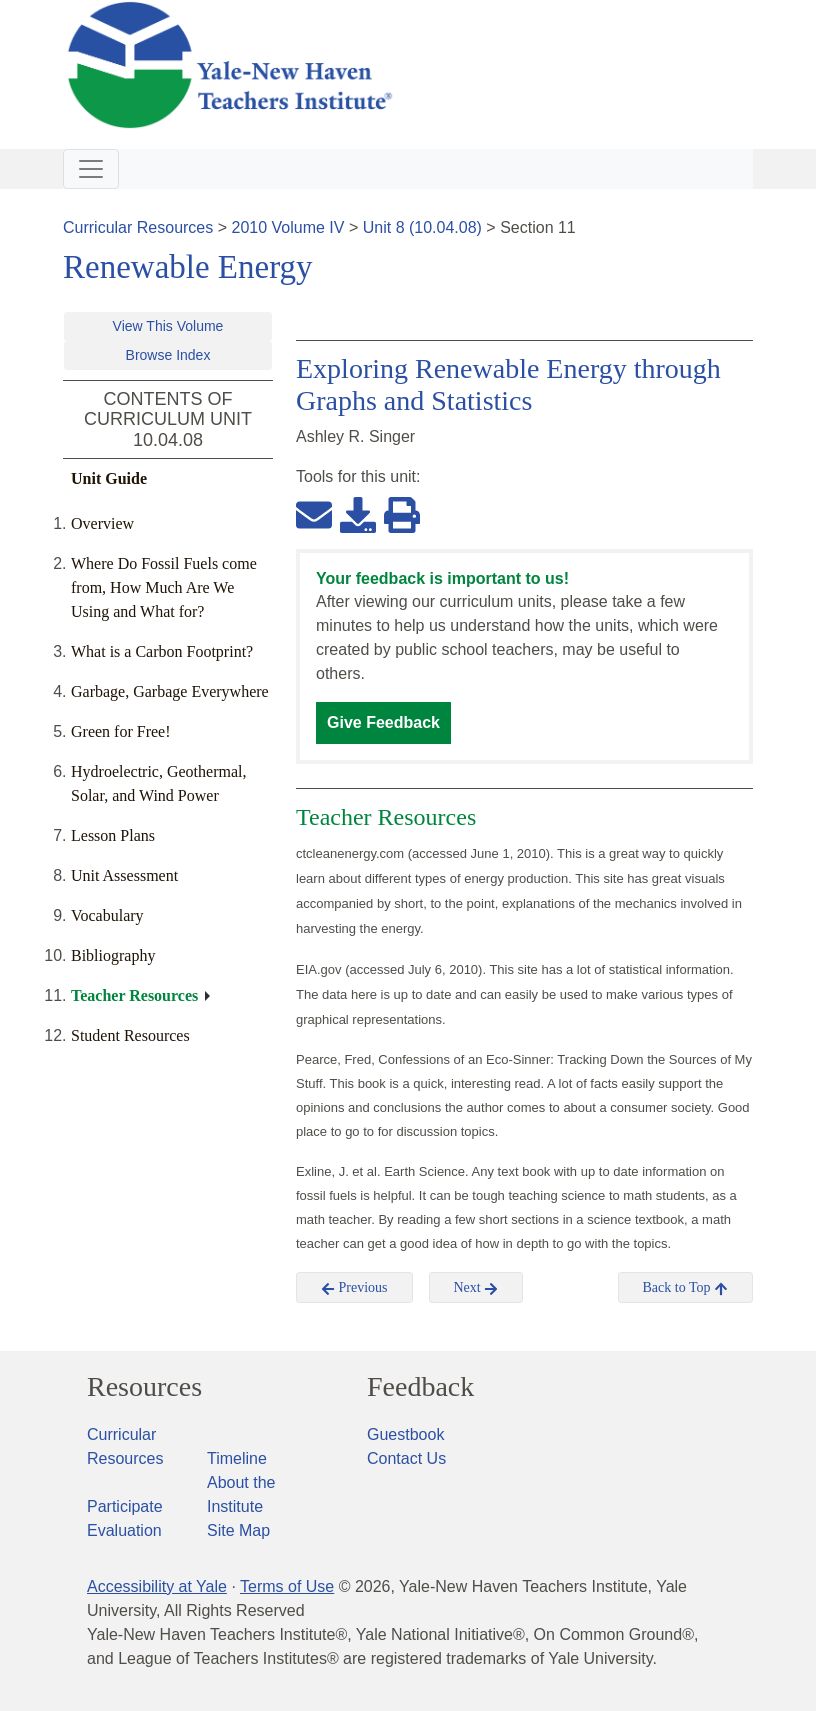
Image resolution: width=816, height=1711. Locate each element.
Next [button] (476, 1288)
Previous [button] (354, 1288)
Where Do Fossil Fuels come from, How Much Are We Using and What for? (164, 587)
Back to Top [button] (685, 1288)
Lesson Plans (113, 835)
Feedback (420, 1387)
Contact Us (406, 1458)
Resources (144, 1387)
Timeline (237, 1458)
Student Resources (130, 1035)
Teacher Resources (134, 995)
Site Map (238, 1530)
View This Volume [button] (168, 326)
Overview (102, 523)
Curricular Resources (138, 227)
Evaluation (124, 1530)
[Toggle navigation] (91, 169)
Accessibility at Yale (157, 1586)
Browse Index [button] (168, 355)
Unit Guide (109, 478)
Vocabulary (107, 915)
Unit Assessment (124, 875)
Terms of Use (287, 1586)
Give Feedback (383, 722)
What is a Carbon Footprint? (162, 651)
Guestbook (405, 1434)
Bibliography (113, 955)
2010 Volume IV (288, 227)
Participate (125, 1506)
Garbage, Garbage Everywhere (170, 691)
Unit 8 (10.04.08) (422, 227)
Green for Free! (121, 731)
